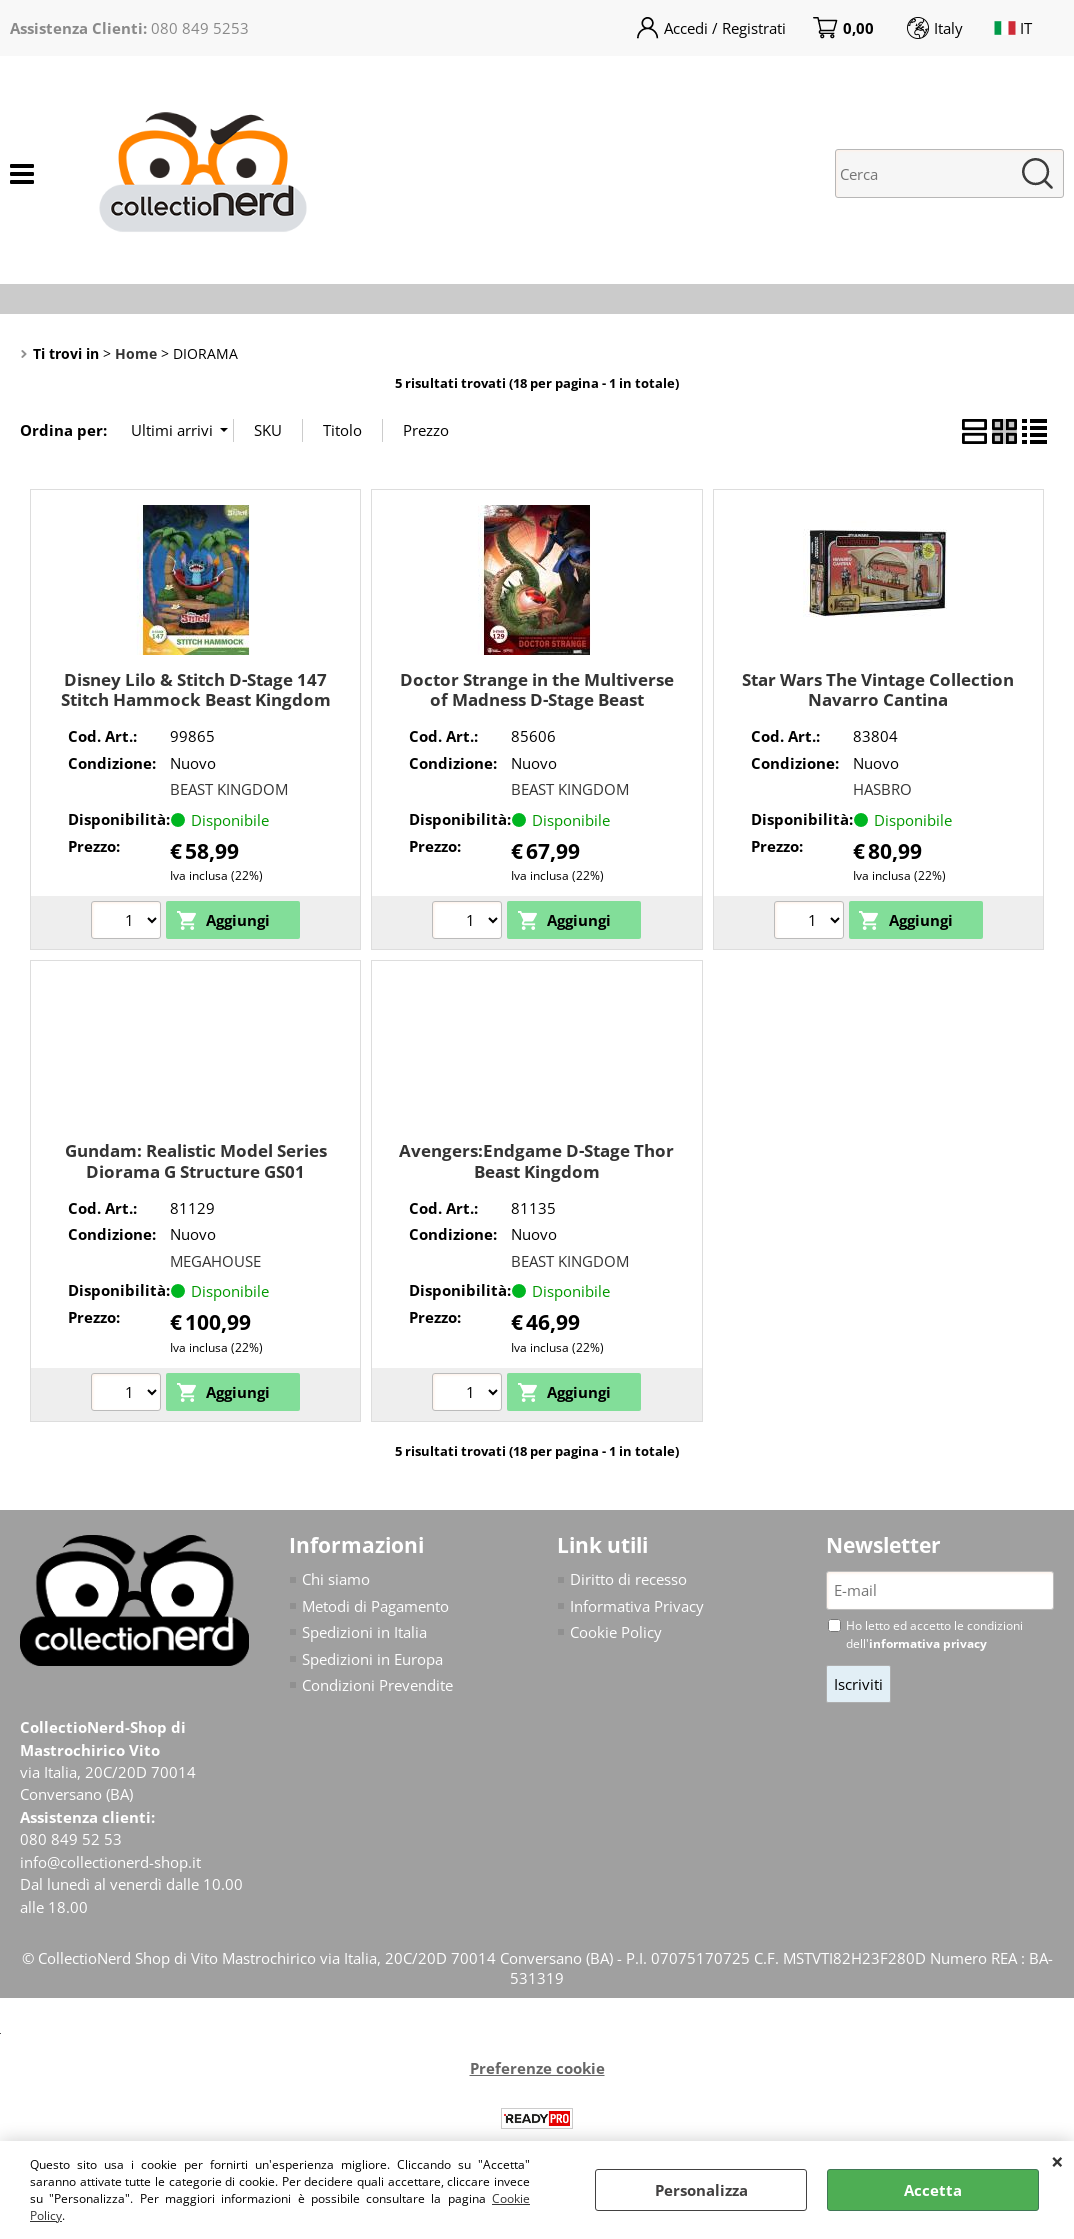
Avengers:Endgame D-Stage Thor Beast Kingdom (536, 1161)
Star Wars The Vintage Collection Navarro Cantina (878, 690)
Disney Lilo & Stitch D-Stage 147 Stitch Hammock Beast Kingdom (196, 690)
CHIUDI (1057, 2161)
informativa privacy (928, 1643)
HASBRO (882, 789)
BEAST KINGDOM (229, 789)
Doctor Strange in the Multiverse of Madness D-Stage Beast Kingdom (537, 700)
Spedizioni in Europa (372, 1659)
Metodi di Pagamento (375, 1606)
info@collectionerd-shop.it (110, 1862)
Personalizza (701, 2190)
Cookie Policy (616, 1632)
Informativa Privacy (637, 1606)
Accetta (933, 2190)
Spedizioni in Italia (364, 1632)
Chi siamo (336, 1579)
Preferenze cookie (537, 2069)
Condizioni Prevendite (377, 1685)
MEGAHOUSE (215, 1261)
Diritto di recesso (628, 1579)
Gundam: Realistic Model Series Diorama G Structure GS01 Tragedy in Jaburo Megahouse (196, 1171)
